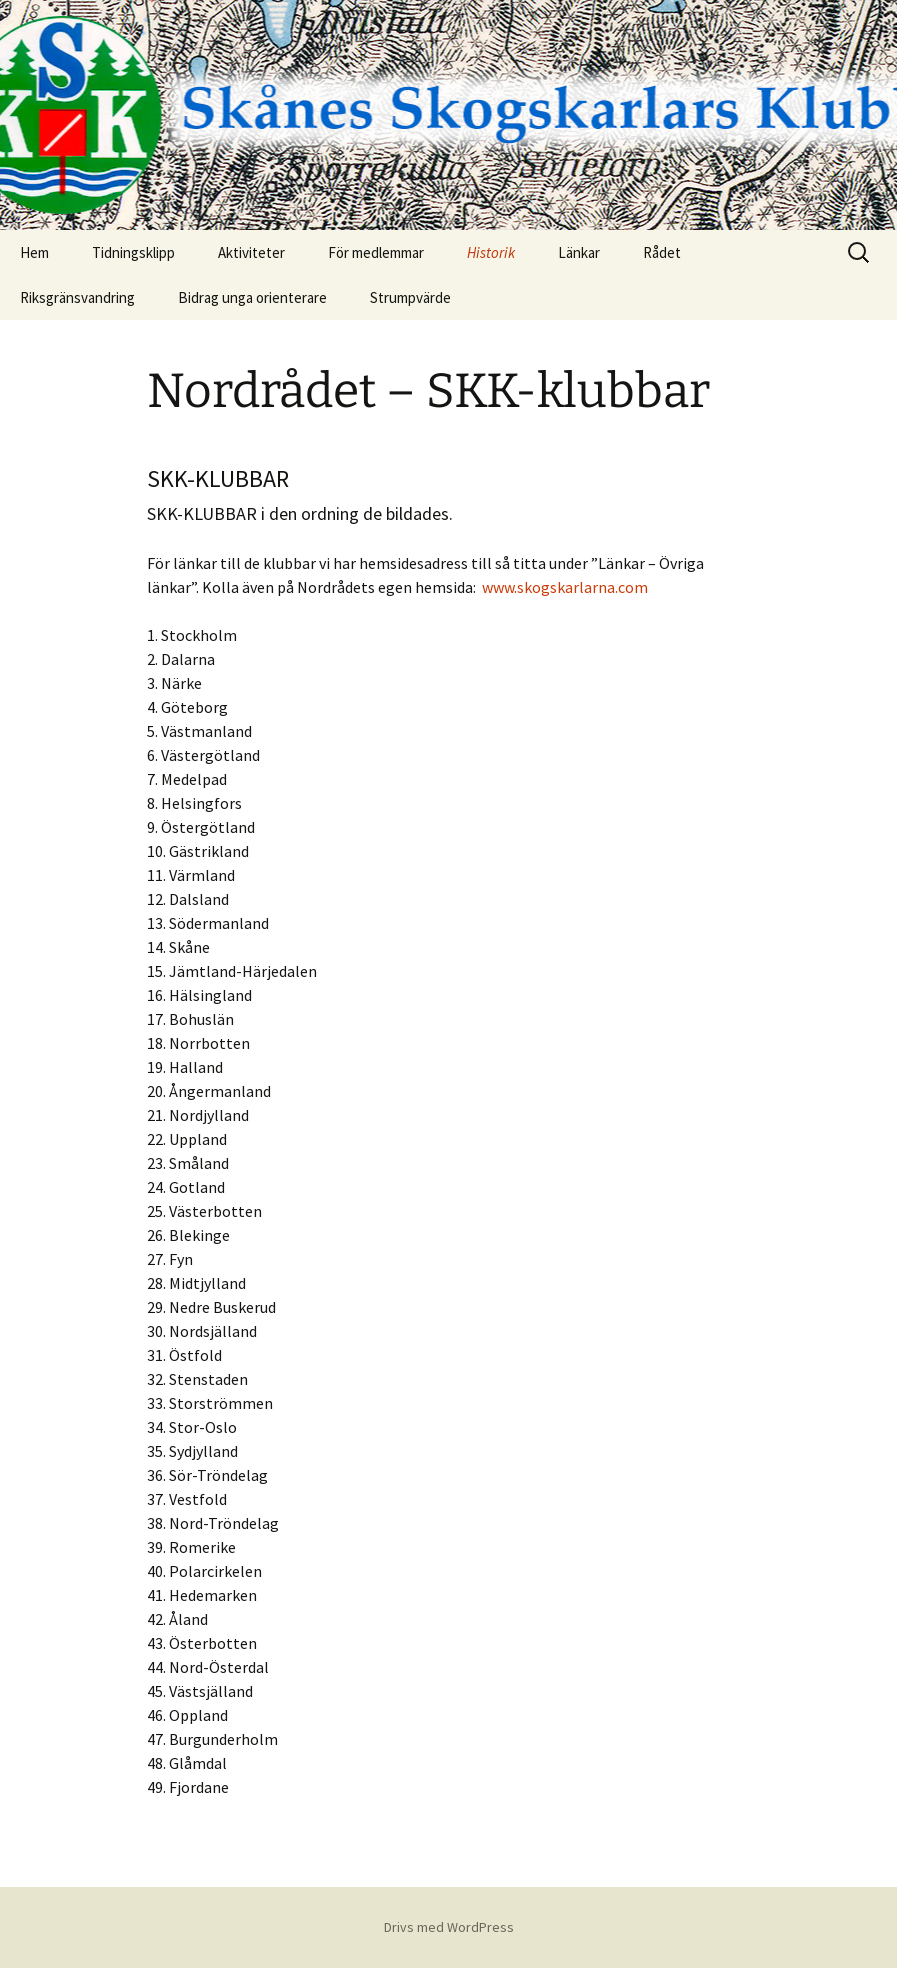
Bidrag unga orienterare (252, 297)
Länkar (579, 252)
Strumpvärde (410, 297)
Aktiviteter (251, 252)
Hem (34, 252)
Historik (491, 252)
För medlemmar (376, 252)
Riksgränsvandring (77, 297)
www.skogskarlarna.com (565, 587)
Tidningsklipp (133, 252)
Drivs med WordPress (449, 1927)
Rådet (662, 252)
